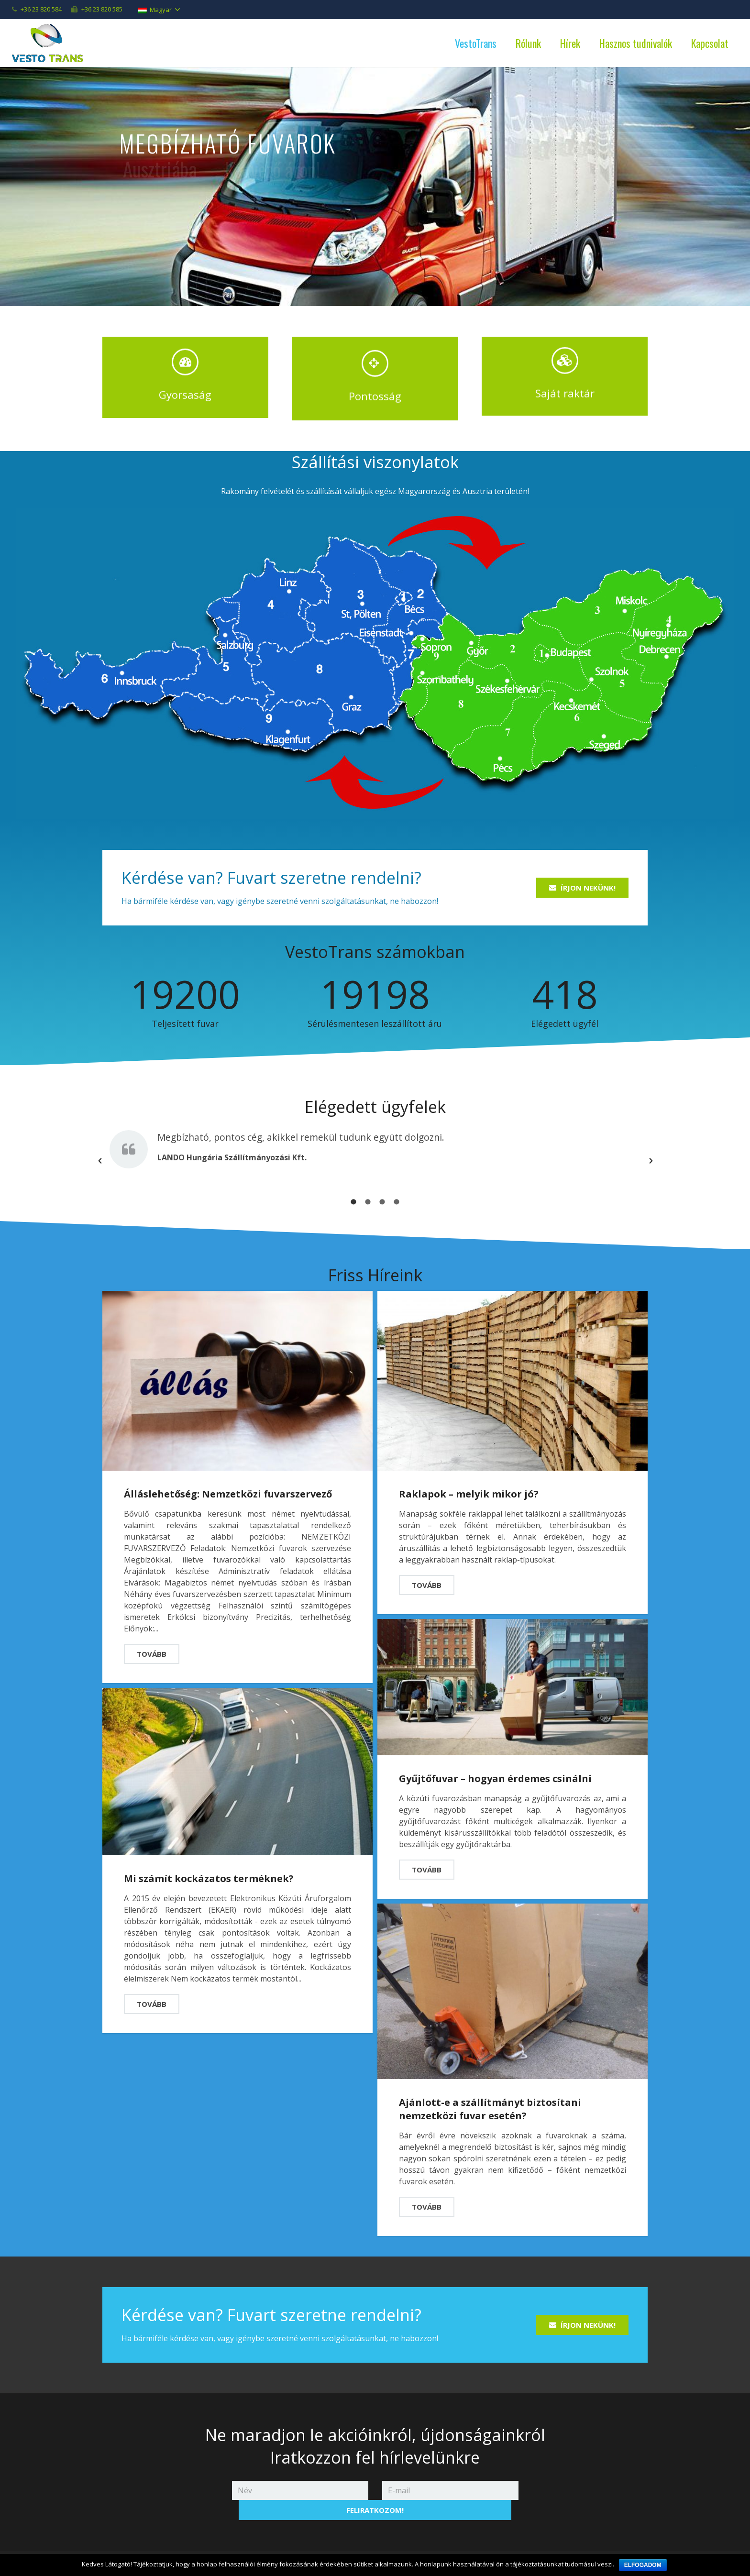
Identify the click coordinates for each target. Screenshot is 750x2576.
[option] (375, 1135)
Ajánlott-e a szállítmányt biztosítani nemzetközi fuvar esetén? (490, 2097)
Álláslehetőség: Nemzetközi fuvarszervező (228, 1482)
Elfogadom (643, 2565)
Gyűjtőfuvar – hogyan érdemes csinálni (495, 1767)
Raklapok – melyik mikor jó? (469, 1482)
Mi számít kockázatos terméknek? (209, 1866)
